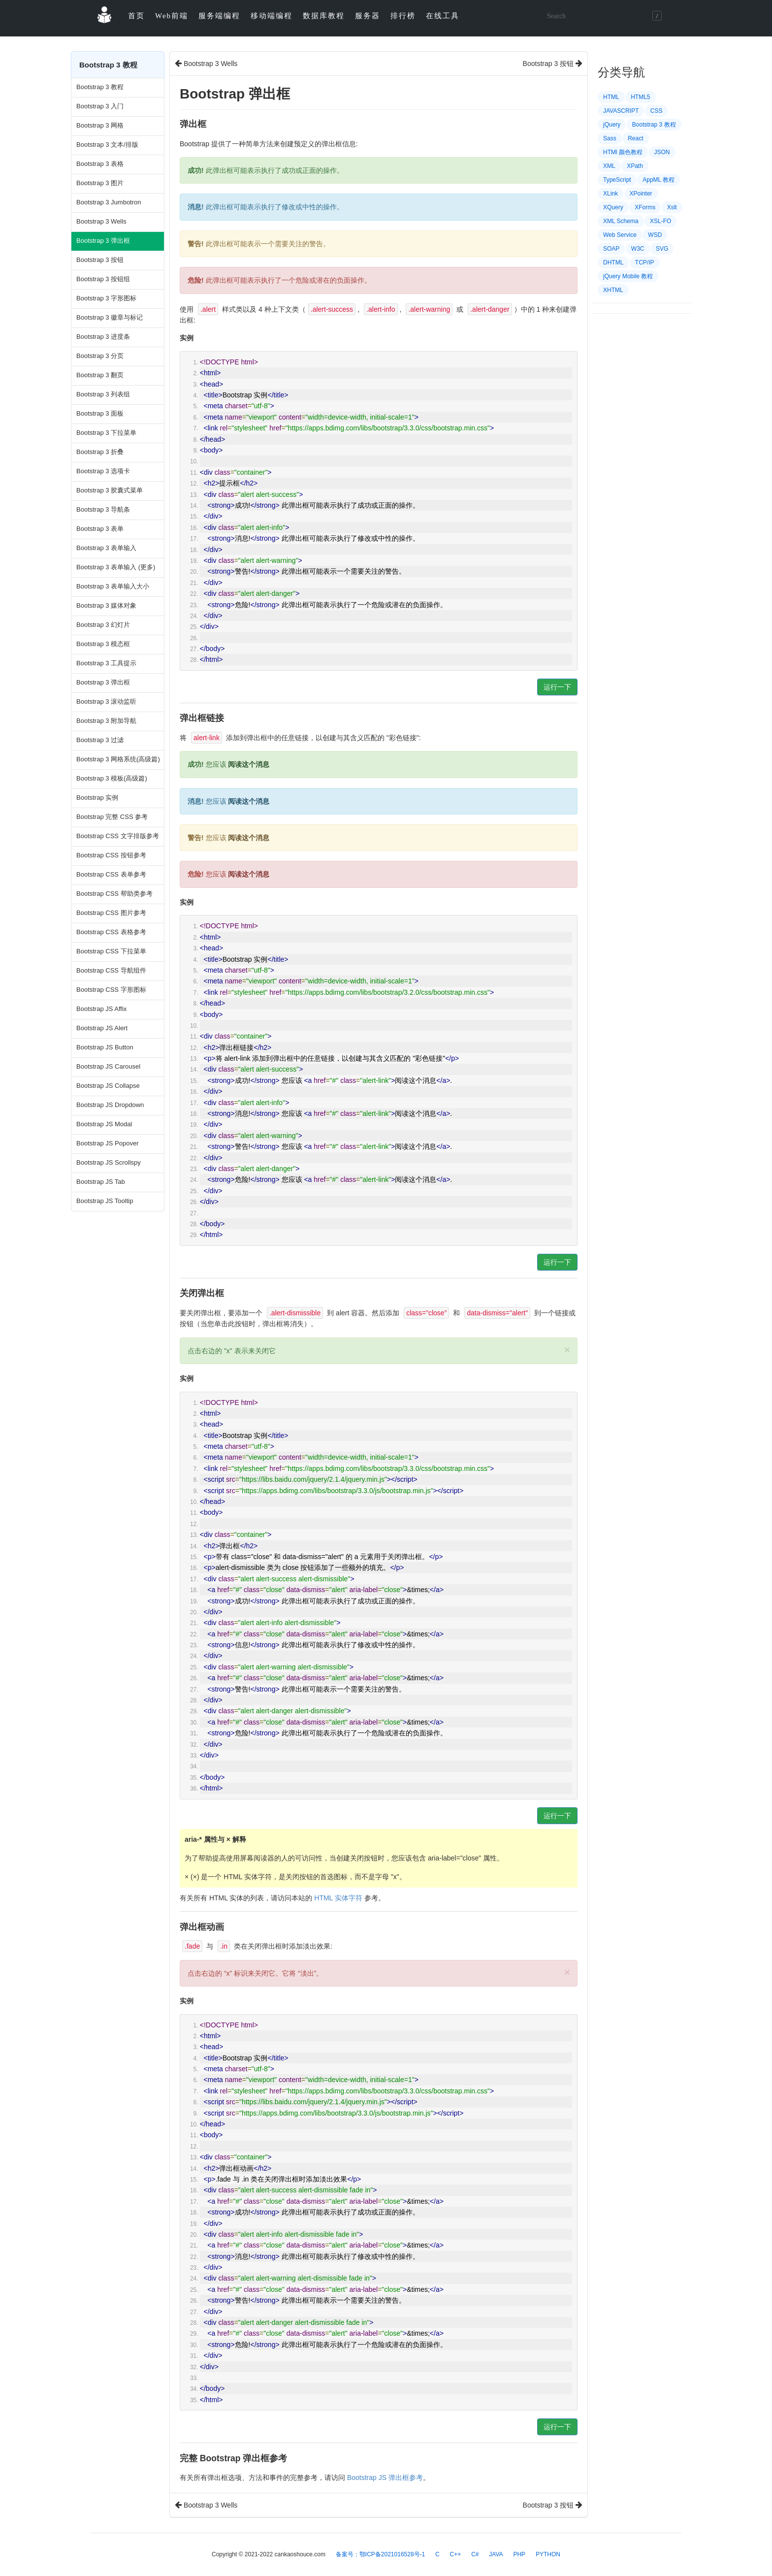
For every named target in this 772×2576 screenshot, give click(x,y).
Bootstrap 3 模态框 (103, 644)
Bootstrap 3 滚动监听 (106, 701)
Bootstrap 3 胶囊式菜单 (109, 490)
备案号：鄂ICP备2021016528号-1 (380, 2554)
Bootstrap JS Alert (102, 1028)
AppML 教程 (659, 179)
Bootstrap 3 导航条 (103, 509)
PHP (519, 2554)
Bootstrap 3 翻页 (100, 375)
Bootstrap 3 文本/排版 (107, 144)
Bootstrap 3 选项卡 (103, 471)
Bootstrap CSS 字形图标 (111, 989)
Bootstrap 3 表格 (100, 163)
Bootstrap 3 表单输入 (106, 548)
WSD (655, 234)
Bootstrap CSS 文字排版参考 (117, 836)
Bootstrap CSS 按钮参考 (111, 855)
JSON (662, 152)
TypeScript (617, 179)
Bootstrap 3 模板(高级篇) (111, 778)
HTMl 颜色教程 (623, 152)
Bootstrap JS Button (104, 1047)
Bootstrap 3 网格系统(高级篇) (117, 759)
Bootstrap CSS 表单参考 (111, 874)
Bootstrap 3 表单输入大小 (112, 586)
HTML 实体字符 (338, 1898)
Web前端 (171, 16)
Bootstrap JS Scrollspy (108, 1162)
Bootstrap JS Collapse (108, 1085)
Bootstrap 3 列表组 (103, 394)
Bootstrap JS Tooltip (104, 1201)
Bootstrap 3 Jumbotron (108, 202)
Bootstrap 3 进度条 (103, 336)
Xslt (672, 207)
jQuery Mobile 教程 (628, 276)
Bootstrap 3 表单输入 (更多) (115, 567)
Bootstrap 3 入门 (100, 106)
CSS (656, 110)
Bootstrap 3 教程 (100, 87)
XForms (645, 207)
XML (609, 166)
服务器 (367, 16)
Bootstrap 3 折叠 (100, 452)
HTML (611, 97)
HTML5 (640, 97)
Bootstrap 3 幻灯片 (103, 624)
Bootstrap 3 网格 (100, 125)
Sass (609, 138)
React (635, 138)
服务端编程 (219, 16)
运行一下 (557, 687)
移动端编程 (271, 16)
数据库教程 (324, 16)
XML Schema (621, 221)
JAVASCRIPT (621, 110)
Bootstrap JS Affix (101, 1008)
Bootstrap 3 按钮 (100, 259)
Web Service (620, 234)
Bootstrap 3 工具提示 (106, 663)
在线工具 (442, 16)
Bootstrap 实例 (97, 797)
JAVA (496, 2554)
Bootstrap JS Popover (107, 1143)
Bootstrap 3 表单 (100, 528)
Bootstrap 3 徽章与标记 (109, 317)
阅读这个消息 (248, 764)
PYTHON (548, 2554)
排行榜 (403, 16)
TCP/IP (644, 262)
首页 (136, 16)
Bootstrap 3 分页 (100, 355)
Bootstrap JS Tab (100, 1181)
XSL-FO (660, 221)
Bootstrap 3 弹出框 (103, 240)
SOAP (611, 248)
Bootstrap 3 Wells (101, 221)
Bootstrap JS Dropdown (110, 1105)
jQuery (611, 124)
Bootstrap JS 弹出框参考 (385, 2477)
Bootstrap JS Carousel (108, 1066)
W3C (637, 248)
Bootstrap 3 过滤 (100, 740)
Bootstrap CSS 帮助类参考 (114, 893)
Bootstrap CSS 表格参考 (111, 932)
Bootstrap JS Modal (104, 1124)
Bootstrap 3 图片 (100, 183)
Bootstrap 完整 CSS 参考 (112, 816)
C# (475, 2554)
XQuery (613, 207)
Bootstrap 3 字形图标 (106, 298)
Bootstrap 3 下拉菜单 (106, 432)
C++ (455, 2554)
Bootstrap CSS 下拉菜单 (111, 951)
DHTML (613, 262)
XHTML (613, 290)
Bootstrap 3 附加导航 (106, 720)
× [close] (567, 1349)
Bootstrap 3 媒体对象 (106, 605)
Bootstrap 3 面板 (100, 413)
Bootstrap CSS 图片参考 (111, 912)
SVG (662, 248)
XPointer (641, 193)
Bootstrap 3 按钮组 (103, 279)
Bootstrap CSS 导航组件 (111, 970)
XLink (610, 193)
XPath (635, 166)
